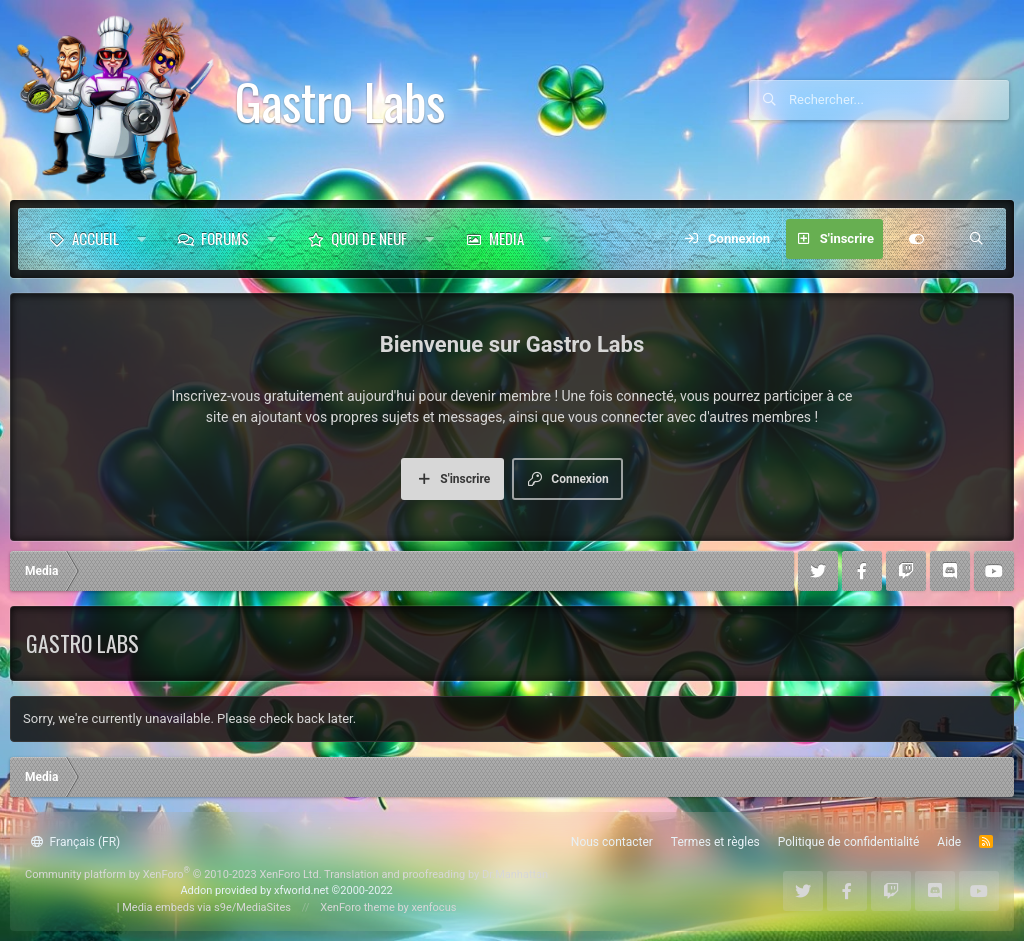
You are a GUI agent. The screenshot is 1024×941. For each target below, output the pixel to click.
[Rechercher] (899, 100)
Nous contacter (612, 842)
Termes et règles (715, 842)
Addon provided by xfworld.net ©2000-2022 (286, 890)
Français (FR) (75, 842)
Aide (949, 842)
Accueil (95, 238)
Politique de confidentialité (849, 842)
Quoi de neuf (369, 238)
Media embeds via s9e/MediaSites (206, 907)
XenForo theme (357, 907)
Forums (225, 238)
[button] (141, 239)
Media (506, 238)
